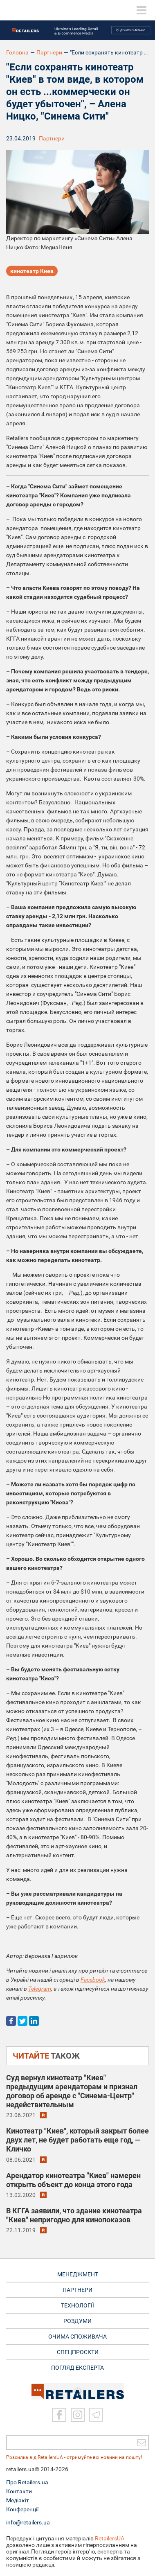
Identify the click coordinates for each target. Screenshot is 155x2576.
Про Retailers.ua (27, 2482)
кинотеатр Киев (32, 271)
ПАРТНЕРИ (77, 2290)
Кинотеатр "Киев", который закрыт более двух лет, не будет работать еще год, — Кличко (77, 2140)
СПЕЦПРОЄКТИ (78, 2352)
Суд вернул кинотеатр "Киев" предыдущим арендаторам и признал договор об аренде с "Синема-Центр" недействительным (71, 2091)
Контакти (19, 2491)
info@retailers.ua (28, 2522)
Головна (17, 52)
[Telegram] (96, 2415)
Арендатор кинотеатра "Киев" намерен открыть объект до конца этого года (73, 2180)
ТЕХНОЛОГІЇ (77, 2305)
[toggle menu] (141, 10)
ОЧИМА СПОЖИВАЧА (77, 2336)
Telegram (39, 1988)
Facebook (93, 1979)
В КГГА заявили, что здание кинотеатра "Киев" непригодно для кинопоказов (74, 2215)
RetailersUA (109, 2538)
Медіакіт (17, 2500)
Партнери (49, 52)
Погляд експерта (77, 2367)
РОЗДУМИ (77, 2321)
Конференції (22, 2509)
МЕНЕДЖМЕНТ (77, 2274)
